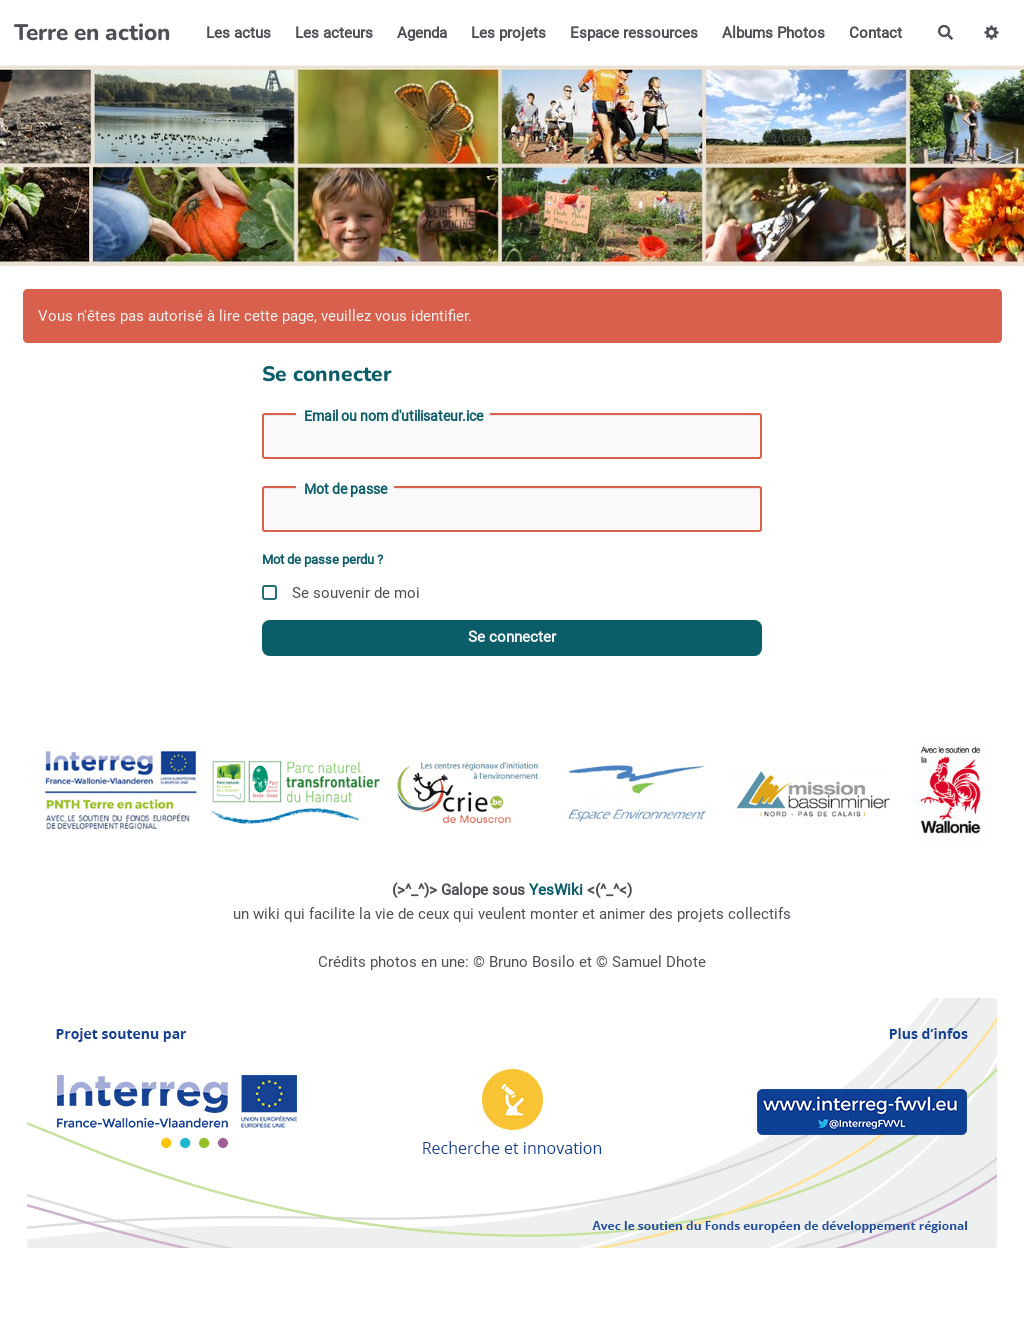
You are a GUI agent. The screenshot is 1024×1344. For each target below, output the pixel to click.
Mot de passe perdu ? (322, 559)
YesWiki (556, 890)
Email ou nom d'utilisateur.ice (393, 416)
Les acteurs (334, 33)
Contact (875, 33)
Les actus (238, 33)
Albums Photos (773, 33)
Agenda (422, 33)
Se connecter (512, 637)
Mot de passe (345, 489)
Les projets (508, 33)
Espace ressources (634, 33)
